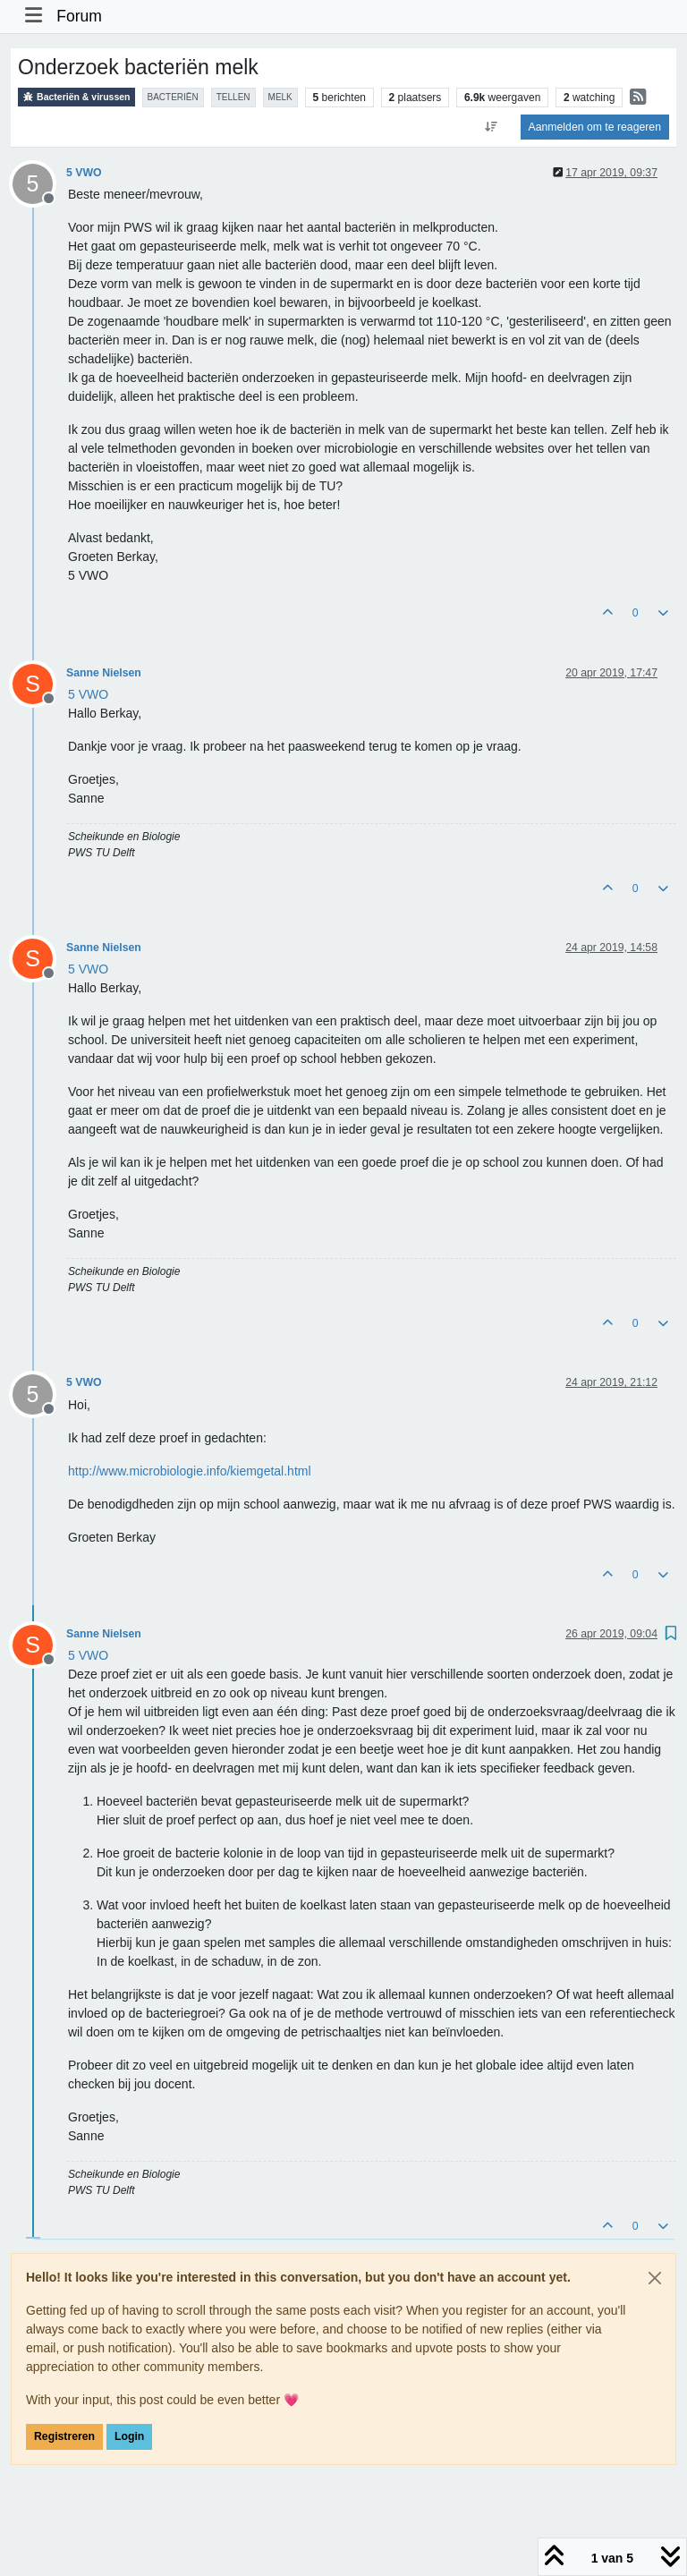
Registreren (64, 2436)
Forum (79, 16)
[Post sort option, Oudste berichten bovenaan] (490, 127)
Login (129, 2436)
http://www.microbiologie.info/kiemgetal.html (189, 1471)
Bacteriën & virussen (76, 97)
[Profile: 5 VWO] (88, 694)
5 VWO (83, 172)
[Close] (654, 2278)
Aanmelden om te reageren (595, 127)
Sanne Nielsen (103, 673)
